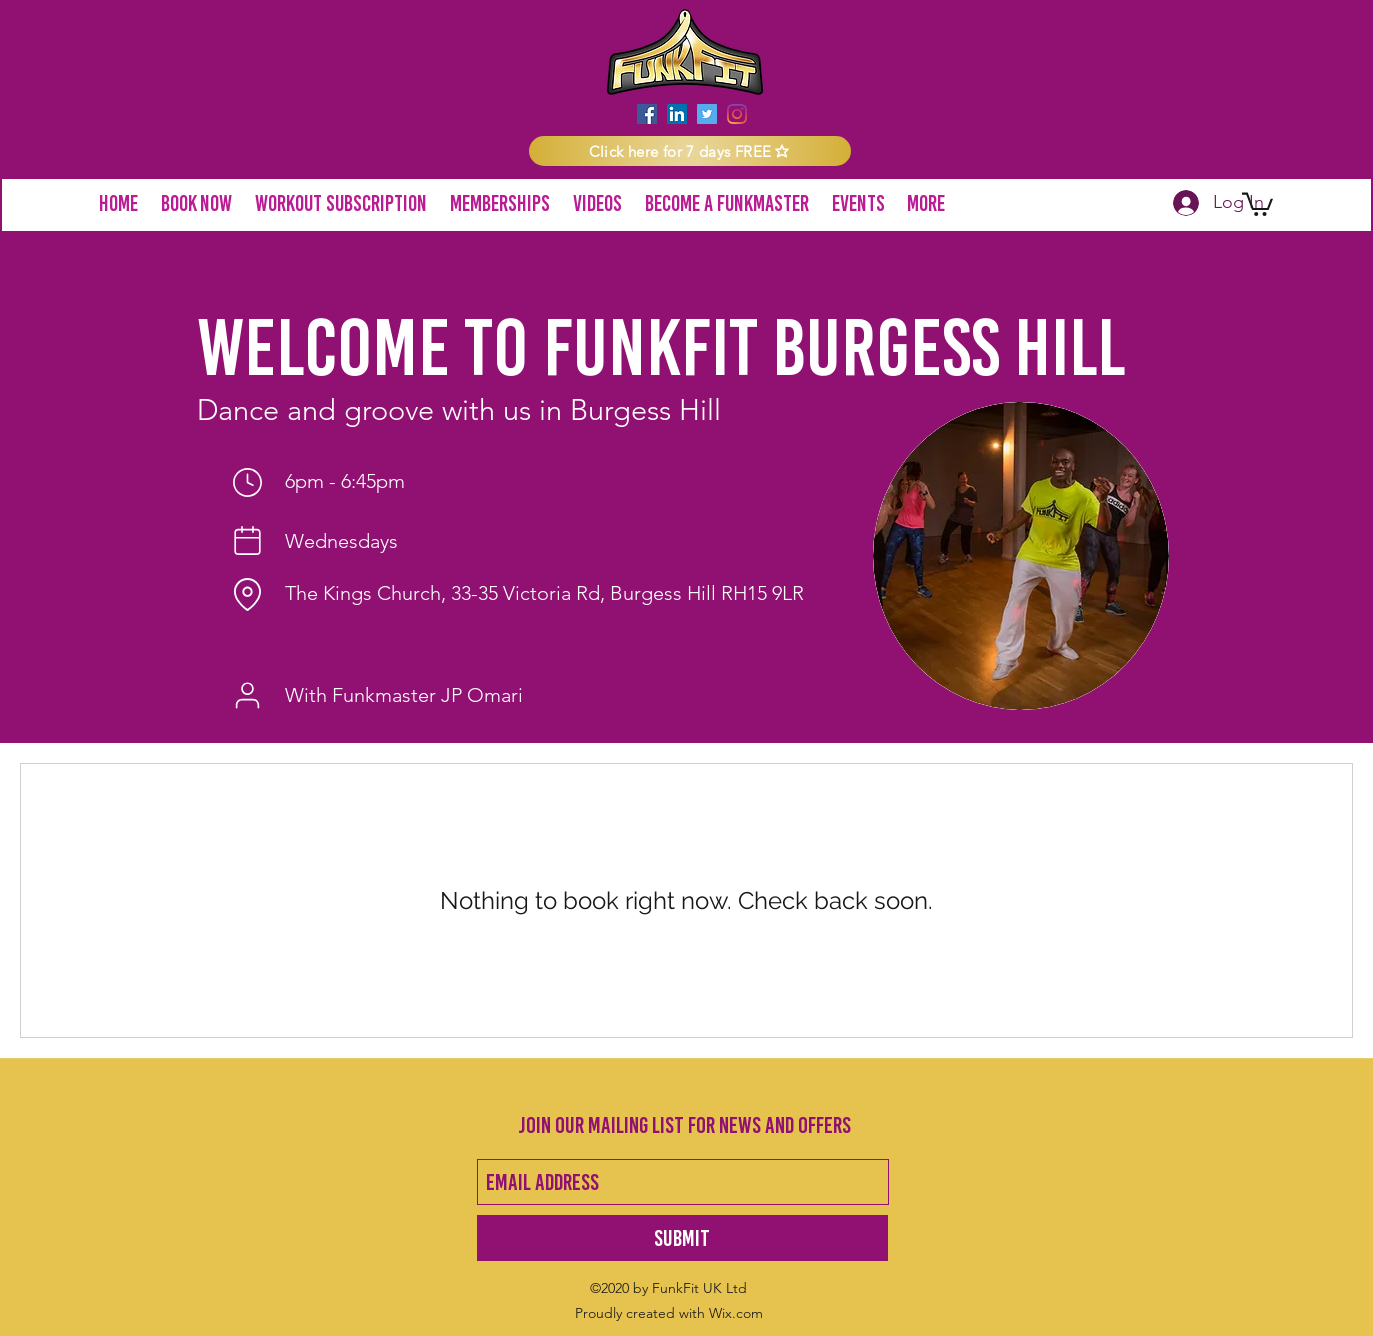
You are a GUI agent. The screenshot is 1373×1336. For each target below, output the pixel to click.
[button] (690, 151)
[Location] (248, 594)
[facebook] (647, 114)
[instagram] (737, 114)
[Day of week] (248, 541)
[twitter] (707, 114)
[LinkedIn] (677, 114)
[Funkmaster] (248, 696)
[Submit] (682, 1238)
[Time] (248, 482)
